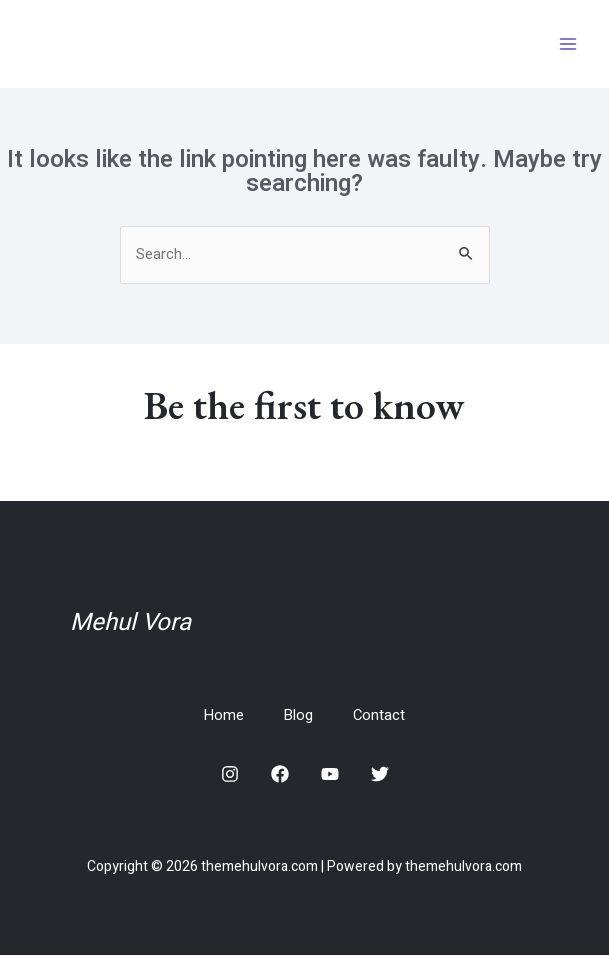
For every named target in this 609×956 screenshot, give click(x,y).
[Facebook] (280, 775)
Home (223, 716)
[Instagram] (230, 775)
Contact (380, 716)
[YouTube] (330, 775)
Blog (299, 716)
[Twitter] (380, 775)
